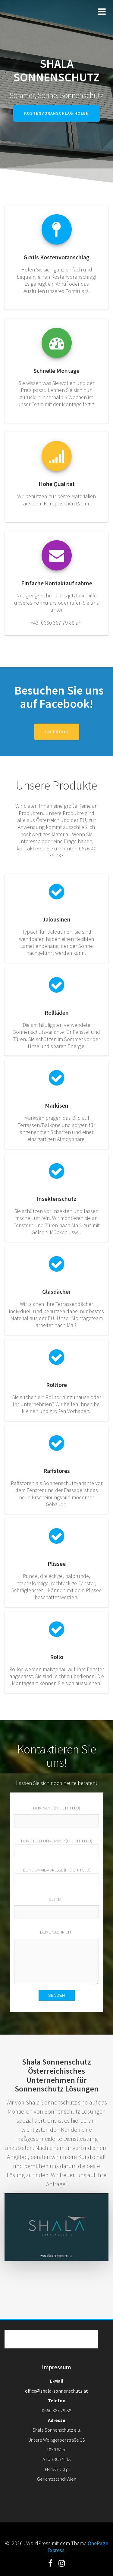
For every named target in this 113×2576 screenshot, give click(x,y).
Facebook (56, 731)
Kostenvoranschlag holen (56, 113)
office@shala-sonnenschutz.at (56, 2391)
